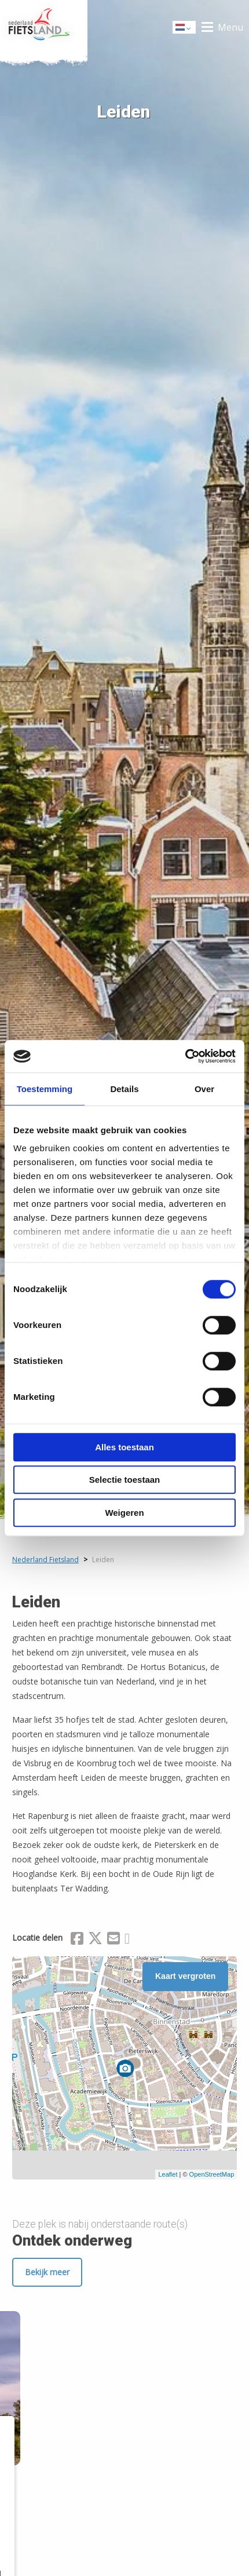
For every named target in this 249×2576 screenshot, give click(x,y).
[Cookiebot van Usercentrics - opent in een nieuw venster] (185, 1056)
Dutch (184, 28)
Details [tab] (124, 1089)
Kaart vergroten (185, 1976)
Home (43, 27)
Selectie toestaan (124, 1480)
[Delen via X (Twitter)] (95, 1940)
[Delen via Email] (113, 1940)
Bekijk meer (47, 2271)
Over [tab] (204, 1089)
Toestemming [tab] (44, 1089)
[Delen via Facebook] (77, 1940)
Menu (230, 27)
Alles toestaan (124, 1447)
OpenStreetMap (212, 2174)
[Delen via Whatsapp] (127, 1940)
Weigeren (124, 1513)
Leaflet (167, 2174)
